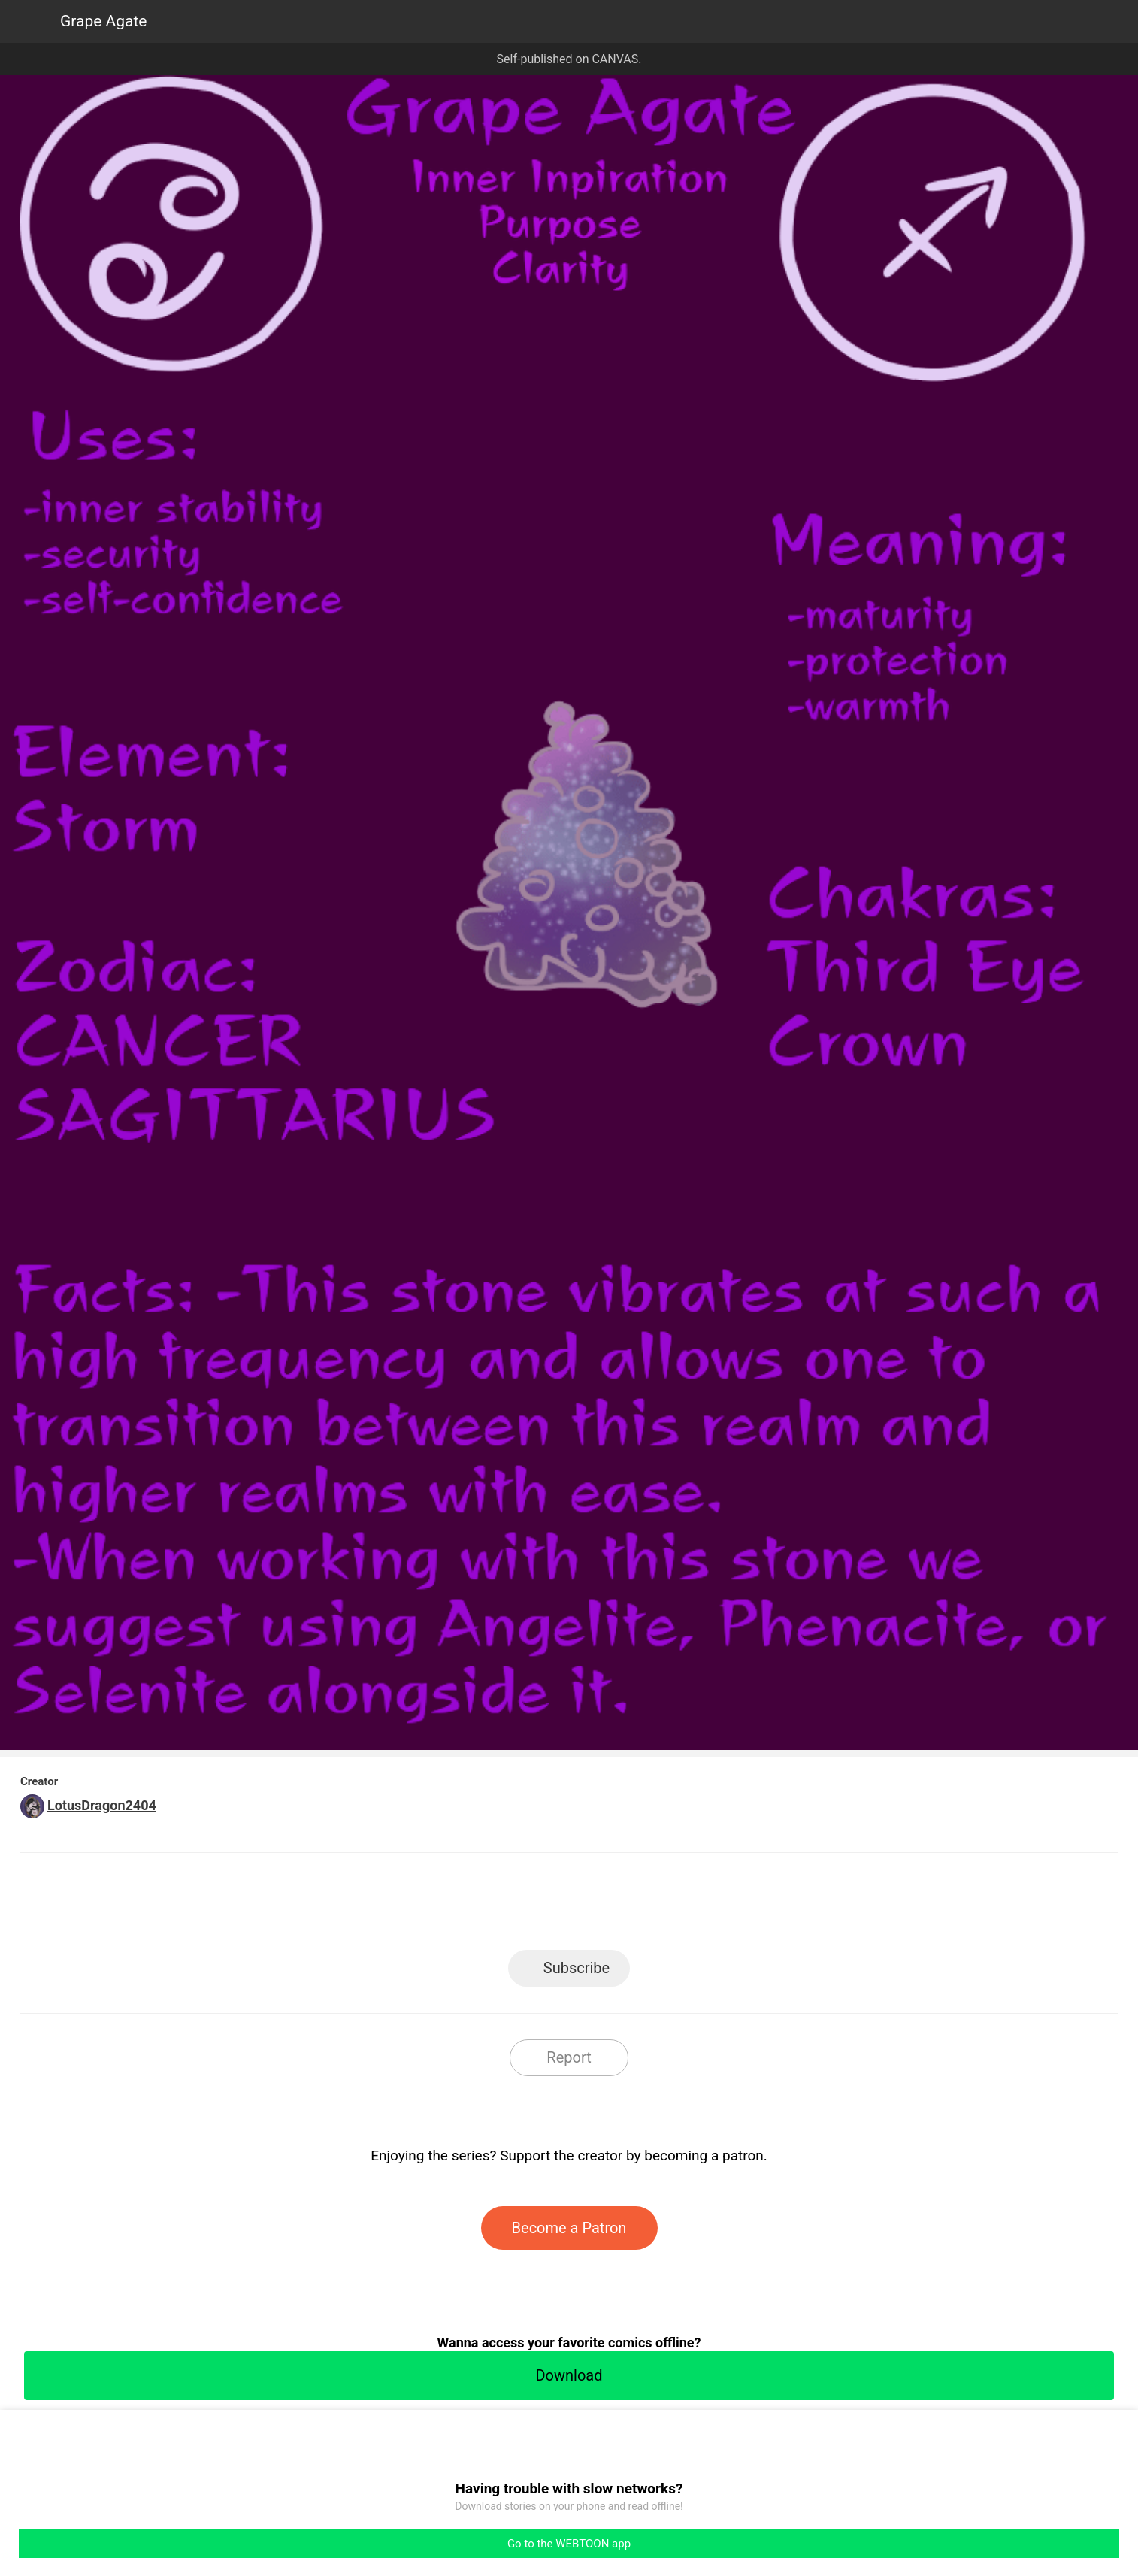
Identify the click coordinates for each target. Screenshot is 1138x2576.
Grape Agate (103, 21)
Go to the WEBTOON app (569, 2543)
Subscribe (576, 1968)
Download (568, 2375)
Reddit (704, 1906)
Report (568, 2057)
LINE (434, 1906)
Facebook (501, 1906)
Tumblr (637, 1906)
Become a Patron (569, 2228)
